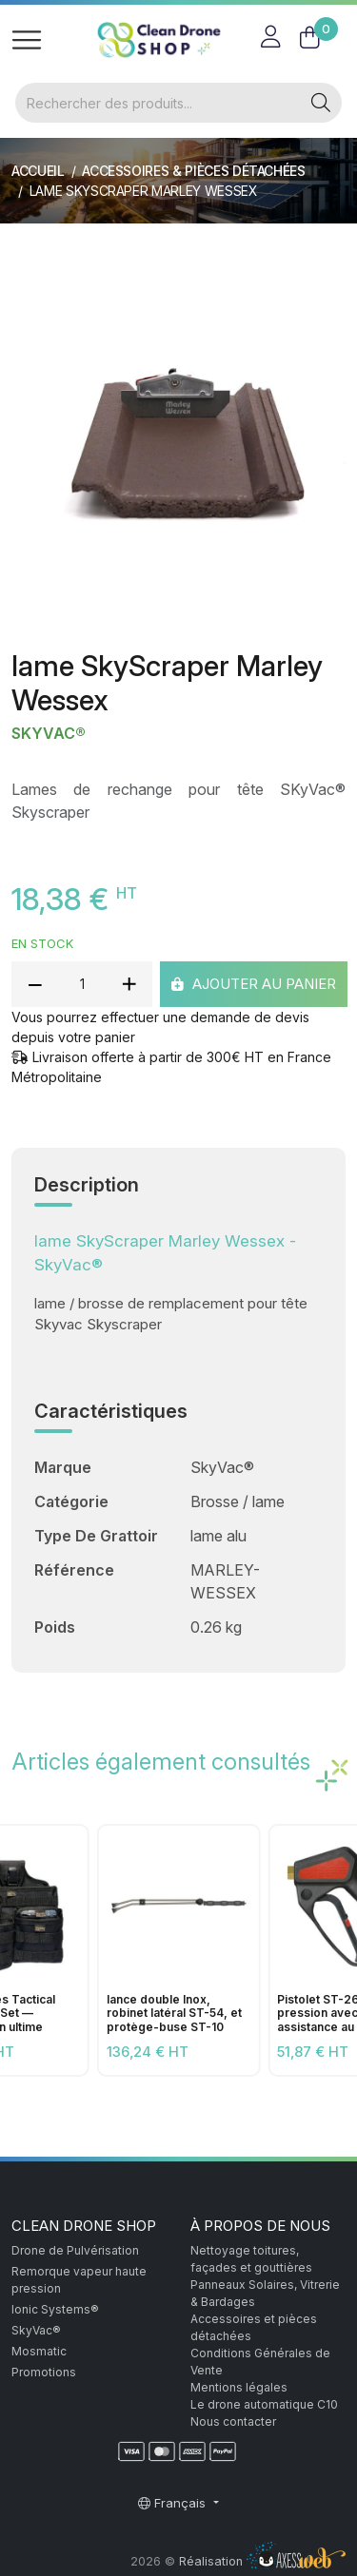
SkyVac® (48, 734)
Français (173, 2502)
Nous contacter (233, 2421)
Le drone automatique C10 (264, 2404)
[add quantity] (128, 984)
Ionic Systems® (55, 2309)
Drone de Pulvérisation (75, 2250)
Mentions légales (239, 2387)
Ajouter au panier (253, 983)
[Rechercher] (158, 103)
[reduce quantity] (35, 984)
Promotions (43, 2372)
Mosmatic (39, 2351)
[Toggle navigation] (26, 40)
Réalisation (262, 2561)
